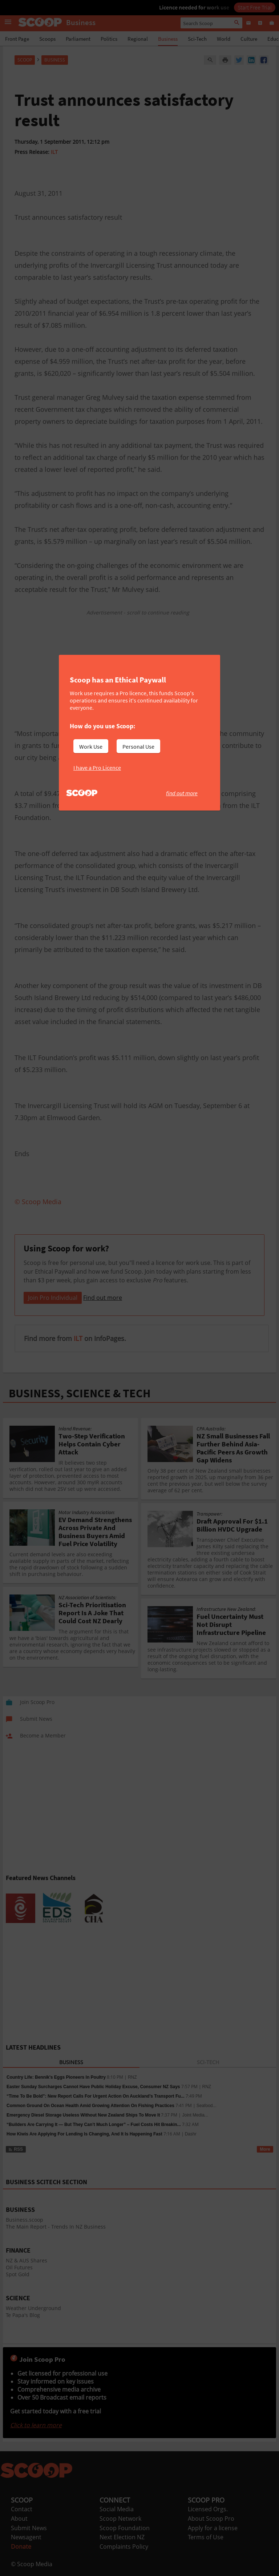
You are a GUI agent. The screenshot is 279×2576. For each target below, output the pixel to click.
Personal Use (138, 746)
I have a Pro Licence (97, 767)
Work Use (90, 746)
